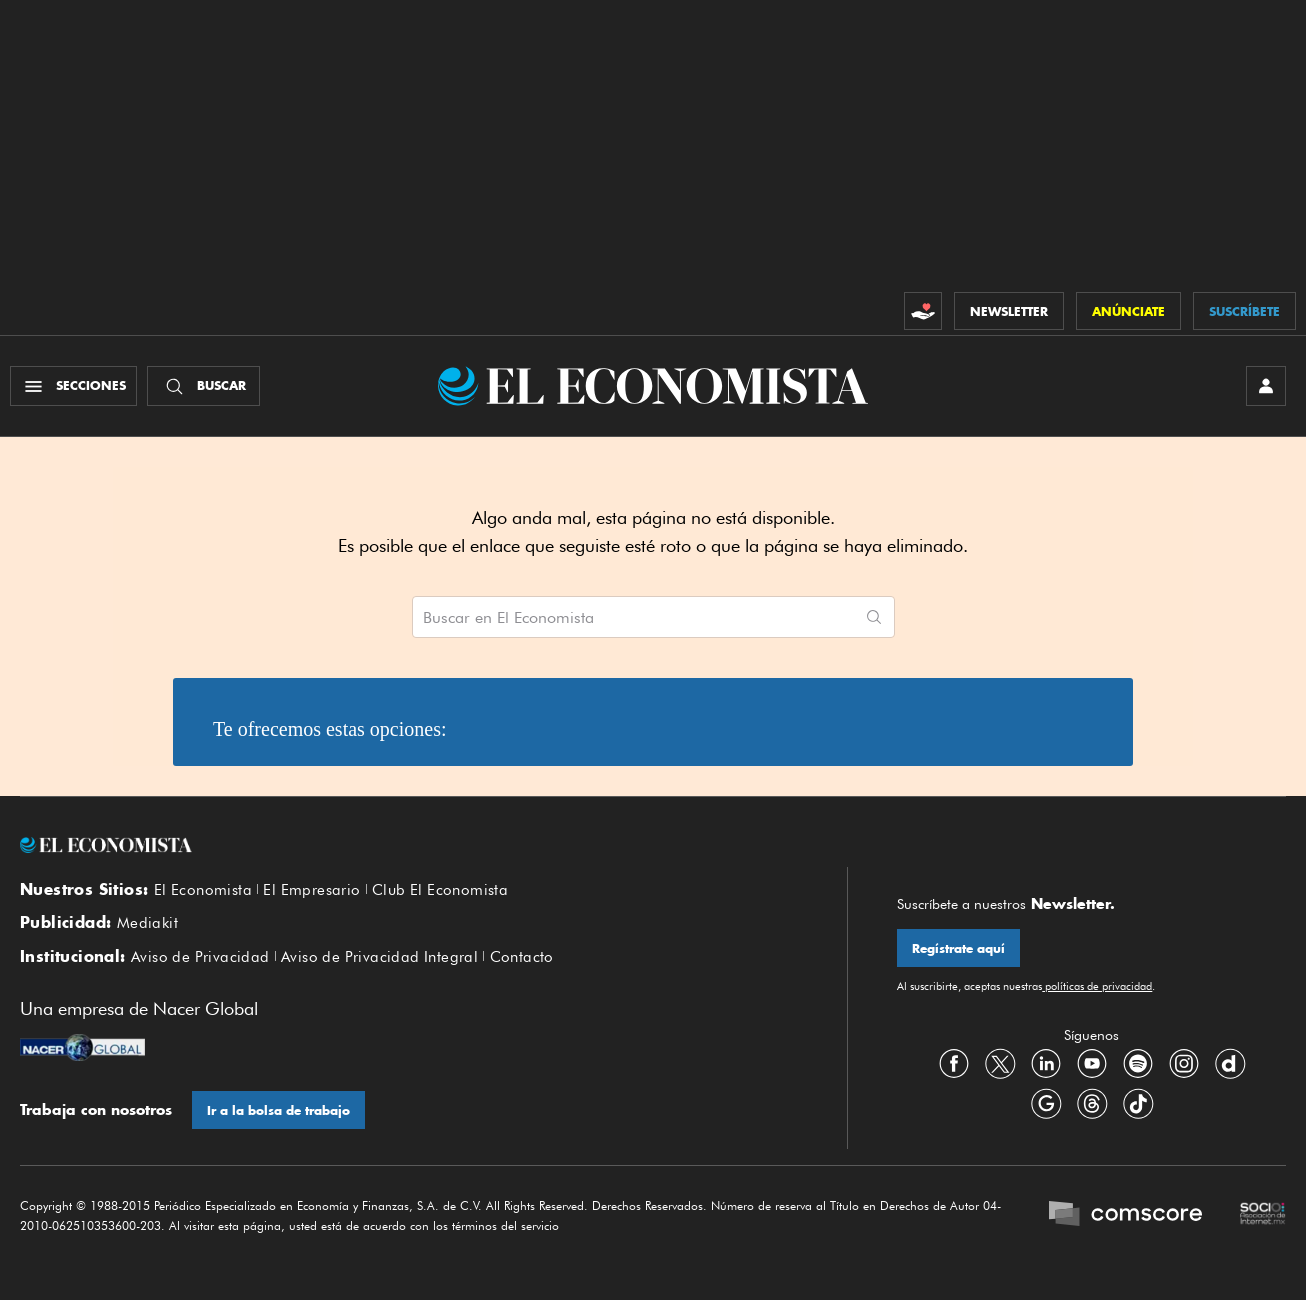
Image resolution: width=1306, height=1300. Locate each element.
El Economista (203, 890)
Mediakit (147, 923)
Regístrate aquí (958, 948)
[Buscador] (203, 386)
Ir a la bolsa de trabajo (278, 1110)
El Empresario (311, 890)
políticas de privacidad (1097, 986)
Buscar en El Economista (508, 618)
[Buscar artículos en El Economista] (633, 617)
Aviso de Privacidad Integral (379, 957)
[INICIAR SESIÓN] (1266, 386)
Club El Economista (440, 890)
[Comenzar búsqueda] (874, 617)
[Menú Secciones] (73, 386)
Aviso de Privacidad (200, 957)
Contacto (522, 957)
